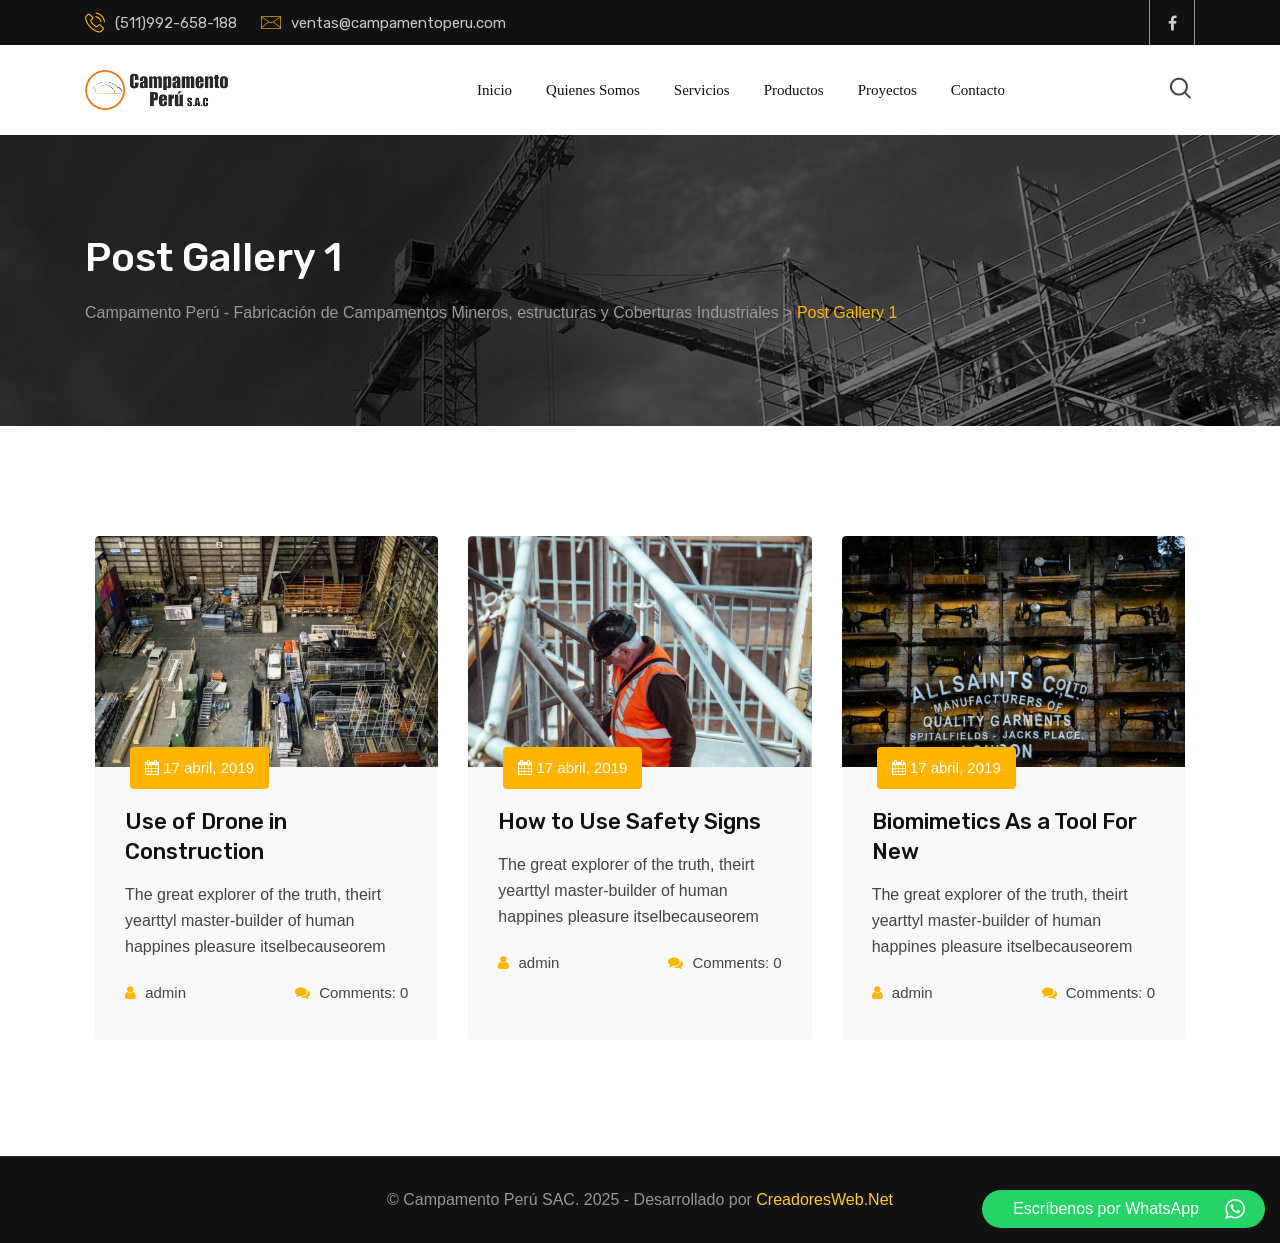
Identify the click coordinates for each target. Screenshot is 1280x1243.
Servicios (702, 90)
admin (165, 992)
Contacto (978, 90)
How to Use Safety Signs (629, 821)
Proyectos (887, 90)
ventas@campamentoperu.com (398, 23)
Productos (794, 90)
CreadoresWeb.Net (824, 1199)
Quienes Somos (593, 90)
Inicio (494, 90)
